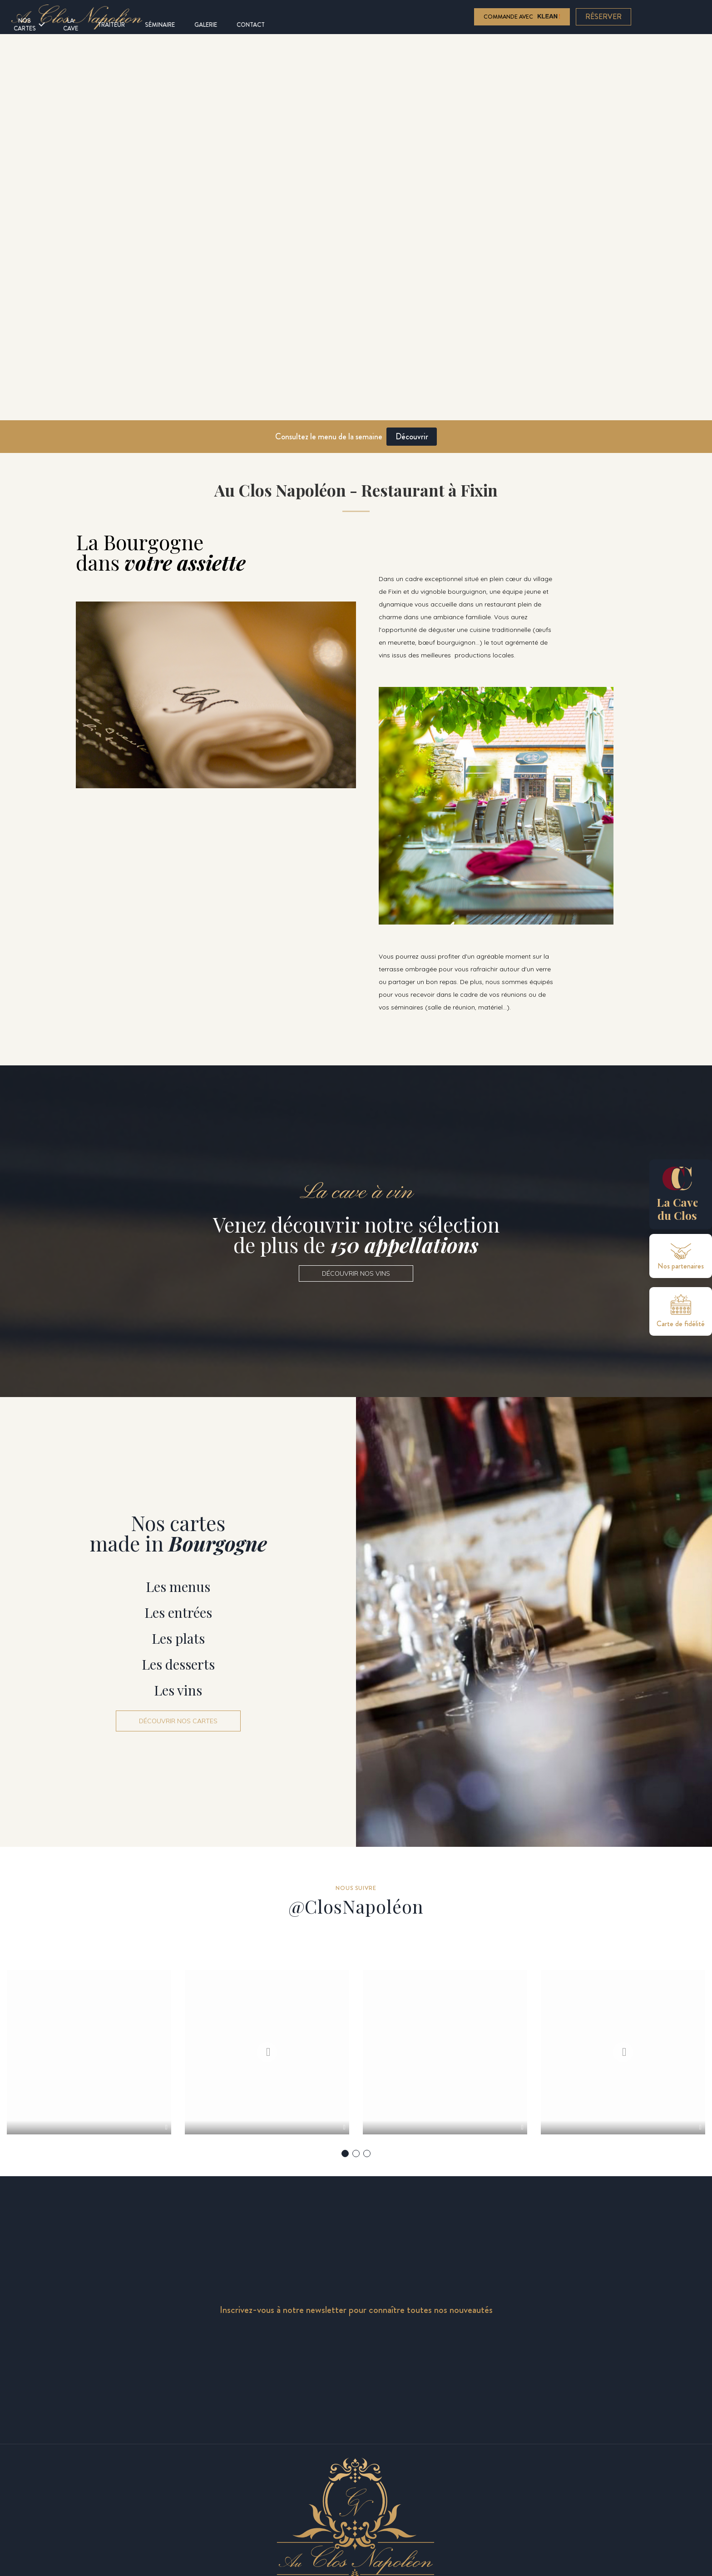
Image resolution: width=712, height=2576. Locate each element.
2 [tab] (356, 2176)
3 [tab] (367, 2176)
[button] (356, 1273)
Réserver (604, 16)
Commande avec (522, 17)
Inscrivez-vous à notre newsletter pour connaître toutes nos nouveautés (356, 2333)
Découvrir (411, 436)
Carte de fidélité (681, 1323)
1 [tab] (345, 2176)
